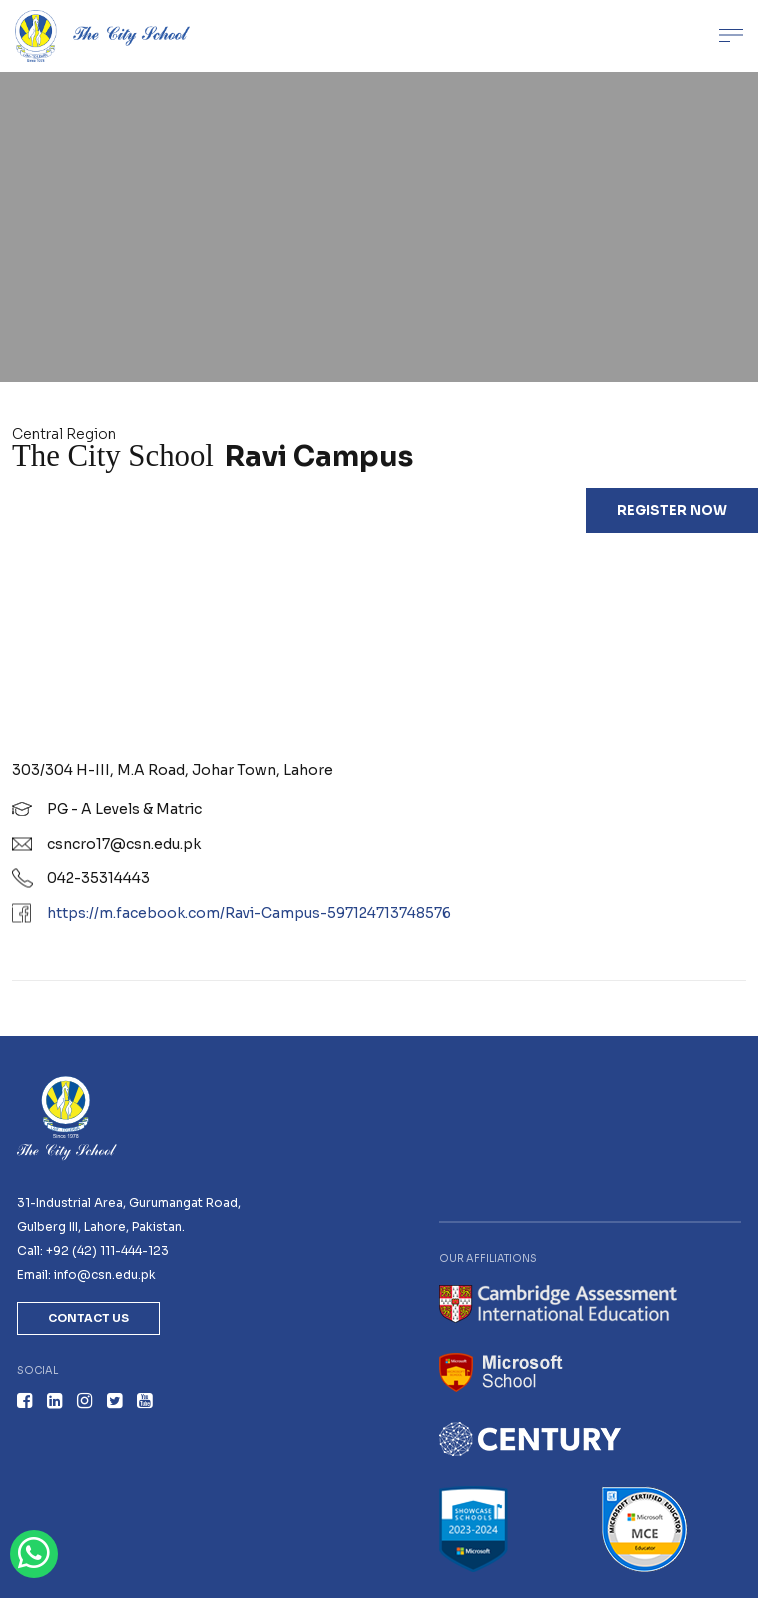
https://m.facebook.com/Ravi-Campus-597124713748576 (249, 913)
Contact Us (88, 1318)
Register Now (672, 510)
